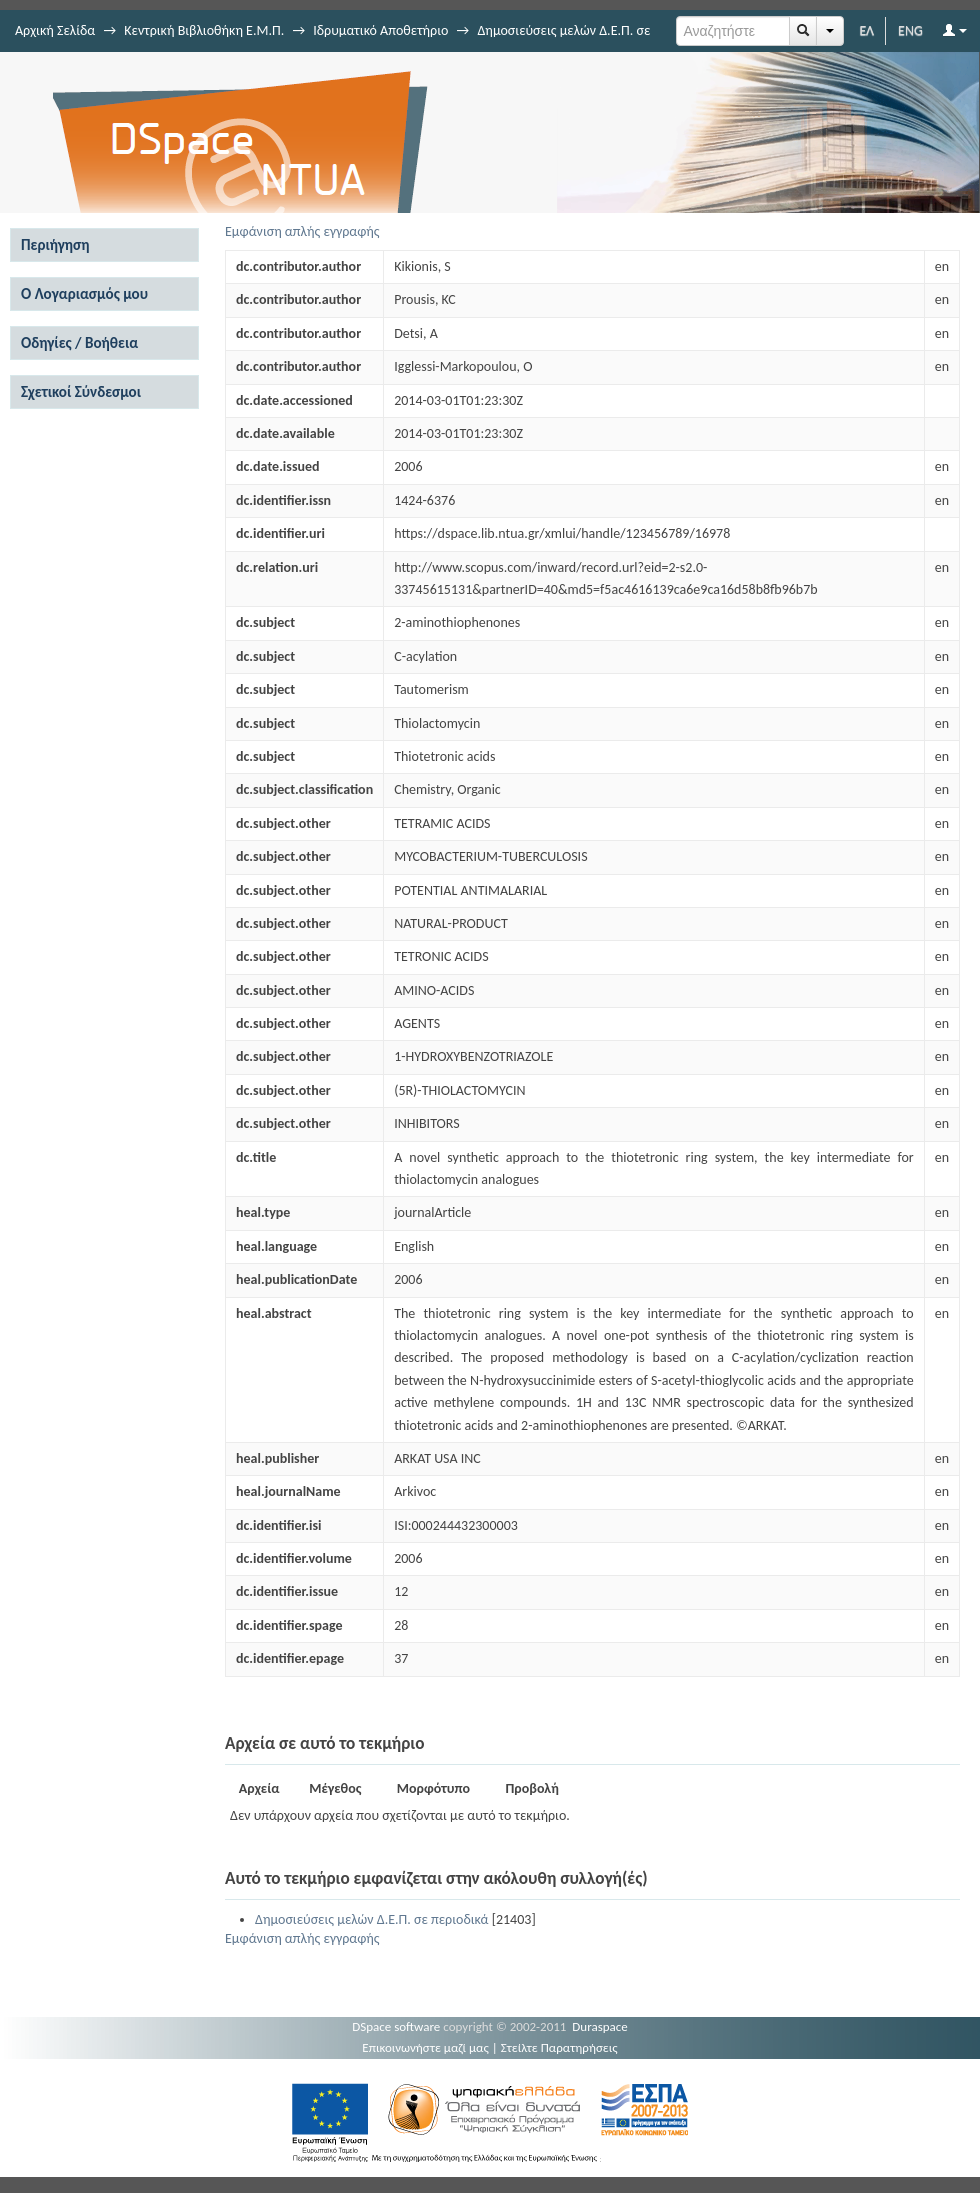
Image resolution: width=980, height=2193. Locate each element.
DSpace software (396, 2026)
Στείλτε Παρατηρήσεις (559, 2047)
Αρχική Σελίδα (55, 30)
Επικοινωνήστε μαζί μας (425, 2047)
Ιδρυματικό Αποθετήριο (380, 30)
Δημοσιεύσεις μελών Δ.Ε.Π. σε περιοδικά (371, 1919)
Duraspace (600, 2026)
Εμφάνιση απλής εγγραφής (302, 231)
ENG (910, 30)
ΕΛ (866, 30)
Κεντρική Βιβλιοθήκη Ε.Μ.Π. (204, 30)
